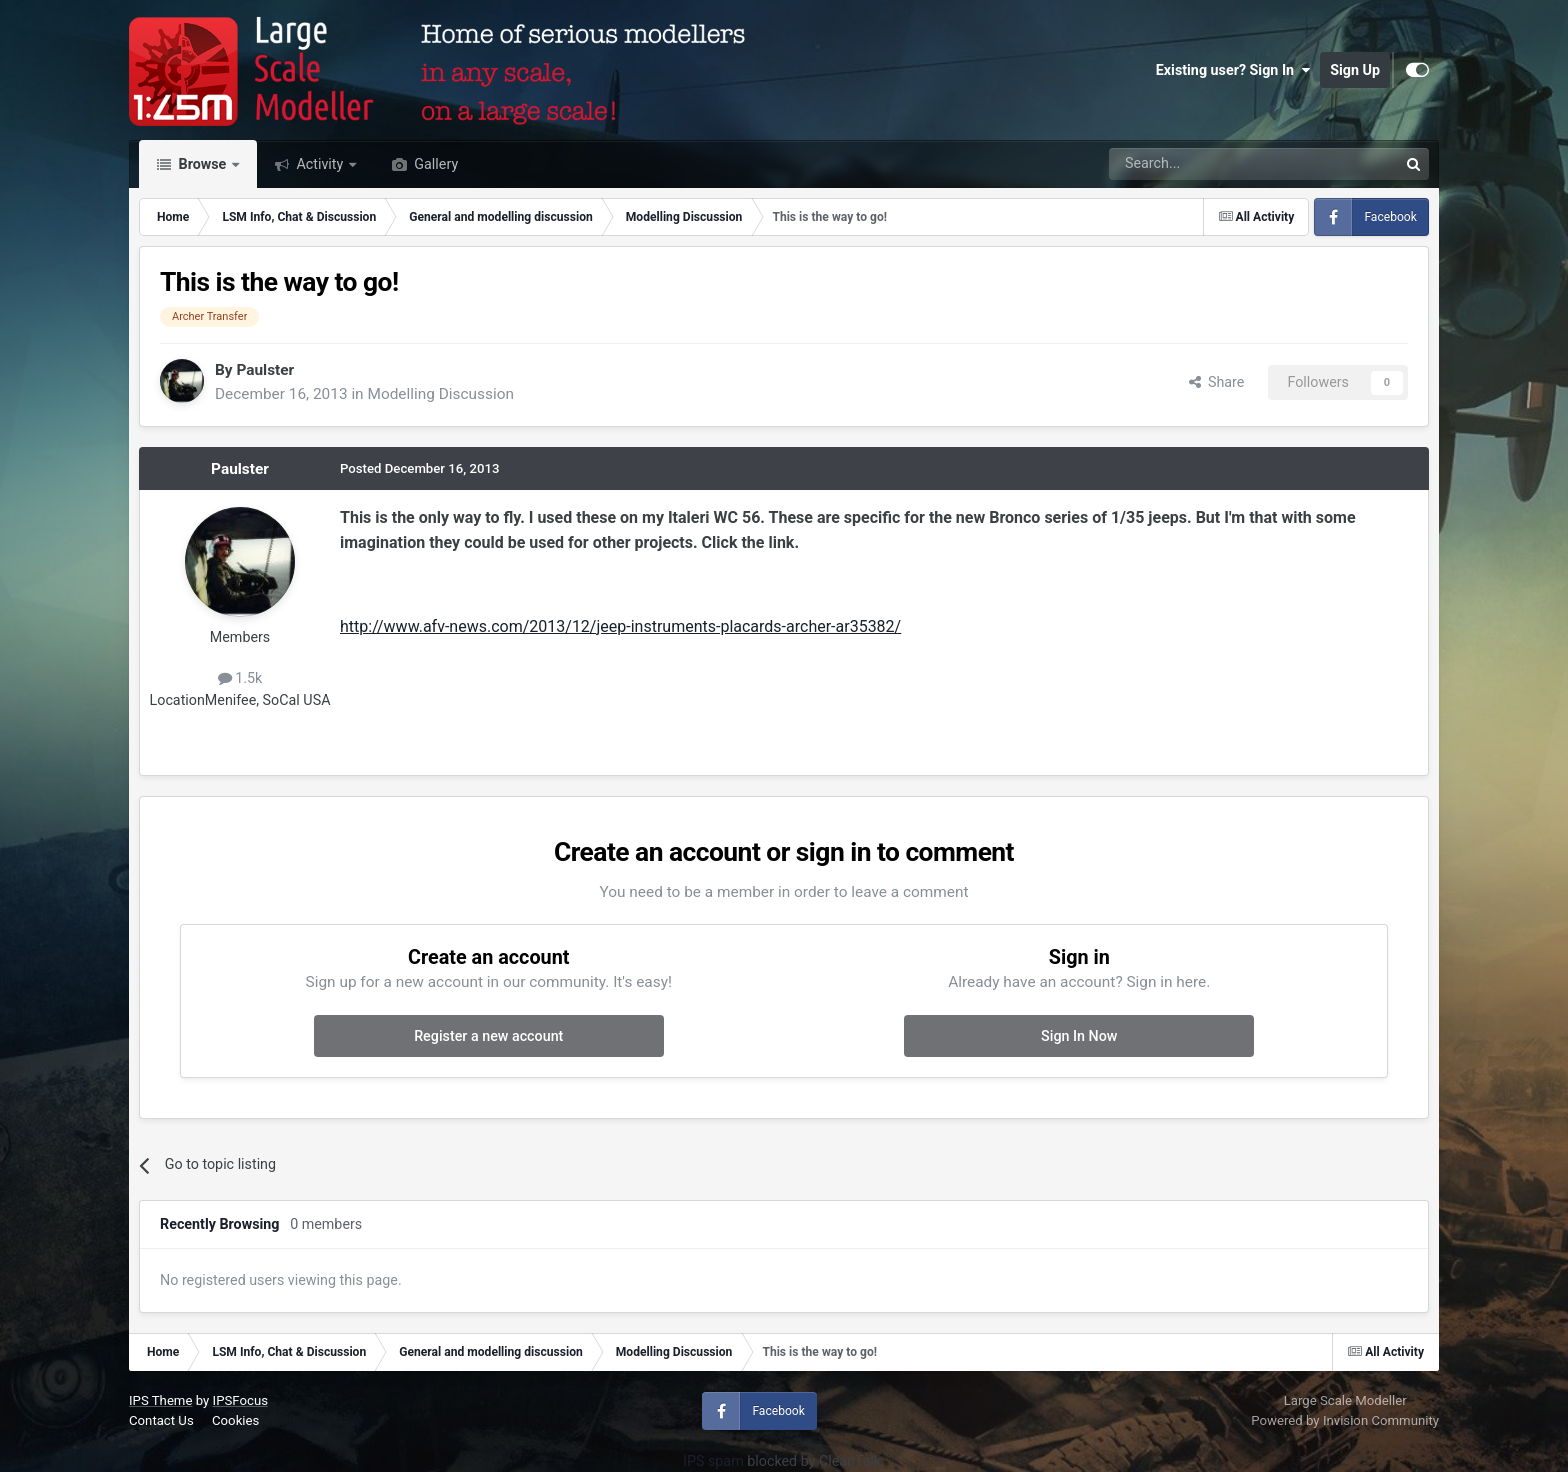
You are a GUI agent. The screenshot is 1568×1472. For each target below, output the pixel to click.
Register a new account (488, 1036)
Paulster (265, 370)
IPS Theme (160, 1400)
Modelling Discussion (440, 394)
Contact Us (161, 1420)
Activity (320, 164)
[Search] (1201, 164)
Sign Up (1355, 70)
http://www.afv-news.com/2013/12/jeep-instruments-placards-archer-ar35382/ (620, 626)
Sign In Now (1079, 1036)
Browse (202, 164)
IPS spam (713, 1461)
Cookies (235, 1420)
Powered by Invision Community (1345, 1420)
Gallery (434, 164)
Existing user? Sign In (1233, 70)
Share (1217, 382)
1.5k (240, 678)
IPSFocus (240, 1400)
